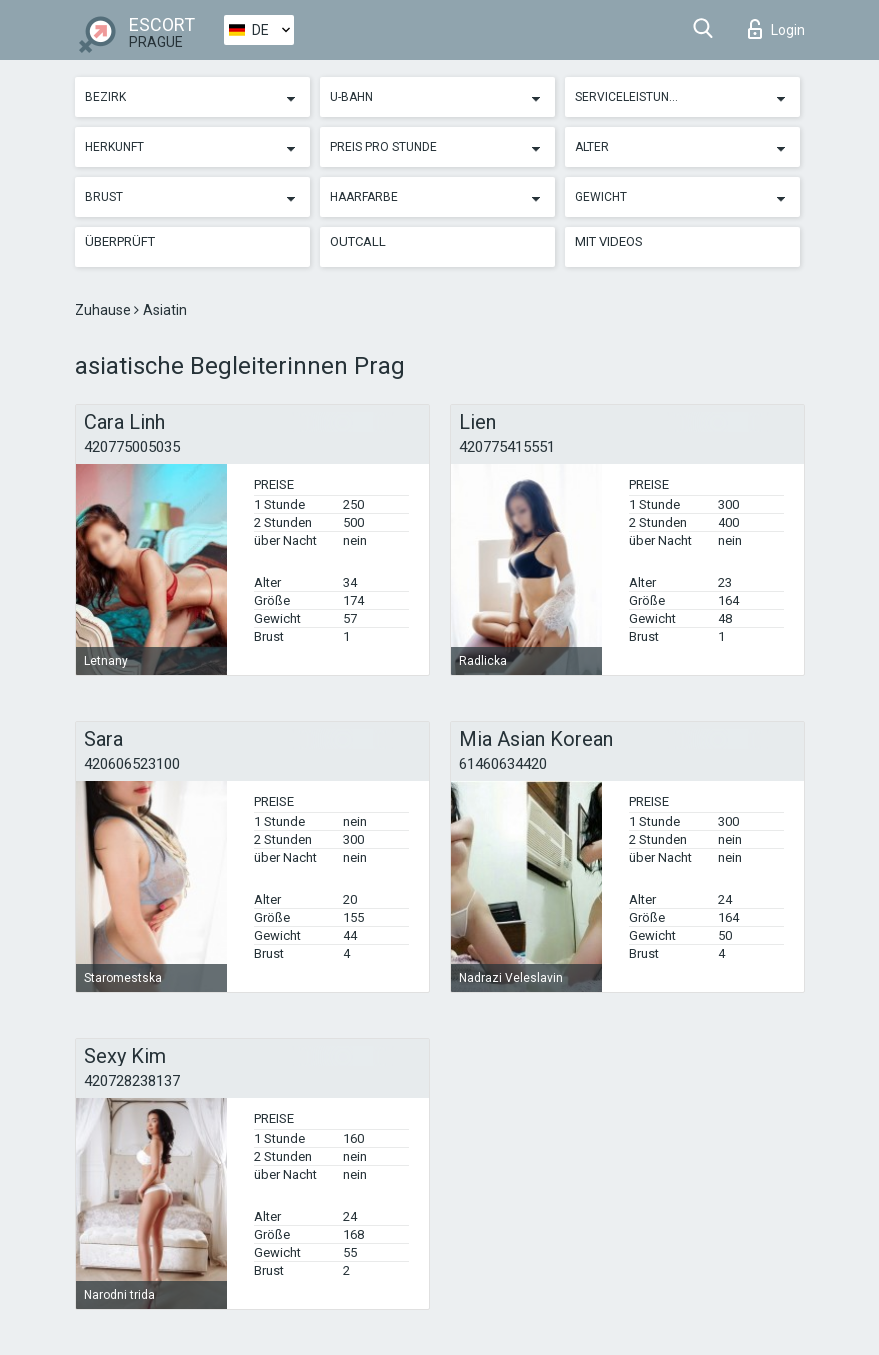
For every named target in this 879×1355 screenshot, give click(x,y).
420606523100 (132, 764)
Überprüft (120, 241)
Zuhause (104, 310)
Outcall (358, 241)
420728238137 (132, 1081)
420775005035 (132, 447)
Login (776, 29)
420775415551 (507, 447)
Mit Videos (609, 241)
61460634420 (503, 764)
